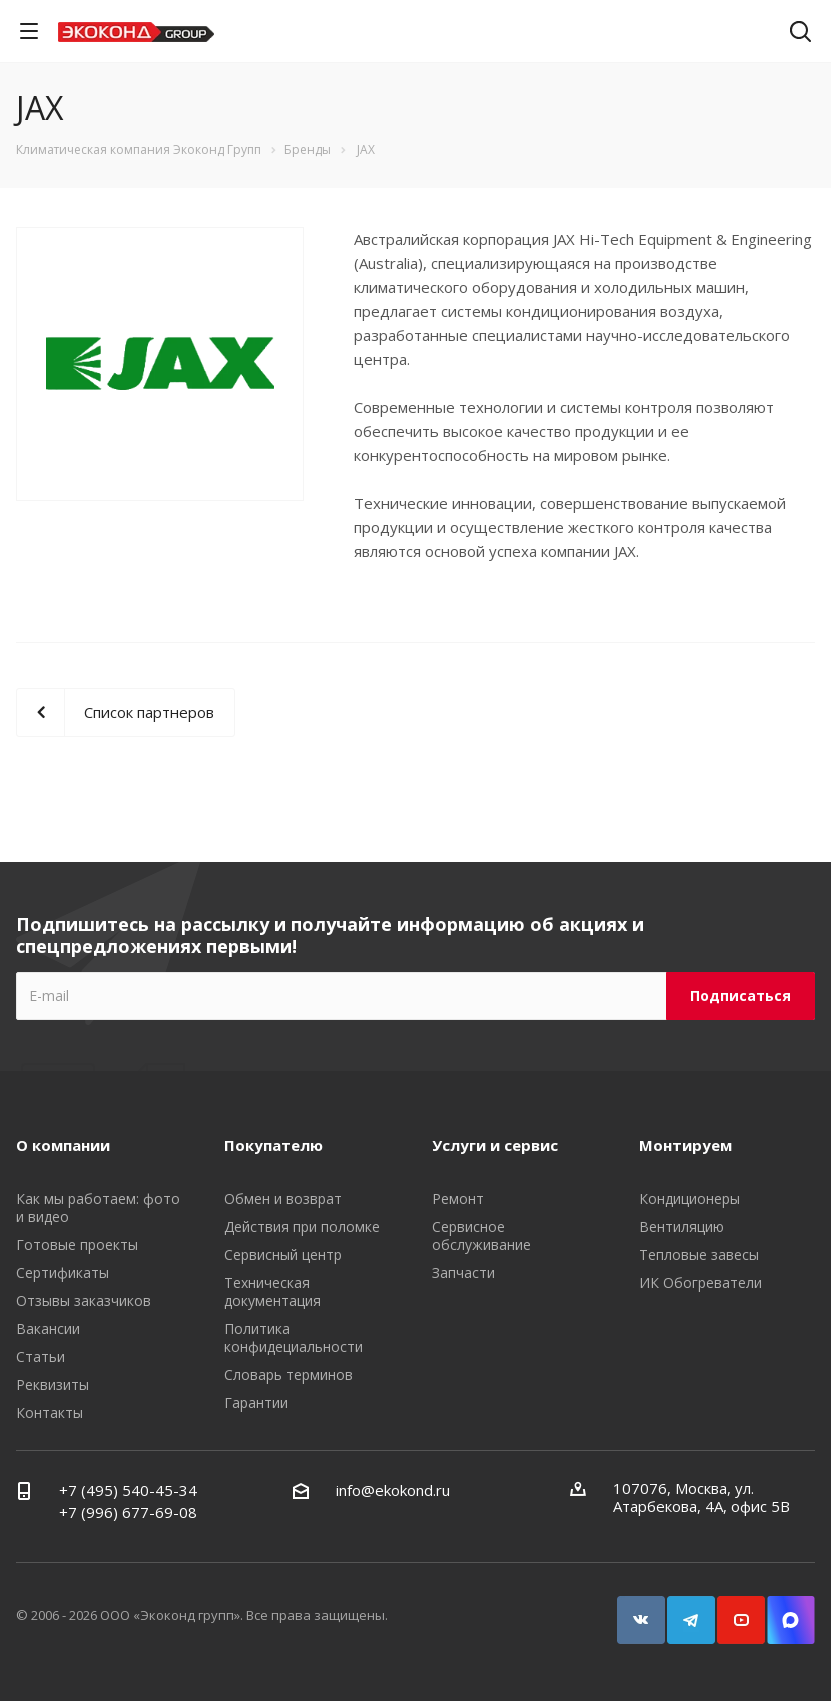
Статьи (40, 1356)
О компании (63, 1145)
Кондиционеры (689, 1198)
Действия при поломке (302, 1226)
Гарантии (256, 1402)
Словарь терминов (288, 1374)
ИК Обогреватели (700, 1282)
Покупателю (273, 1145)
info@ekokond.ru (393, 1490)
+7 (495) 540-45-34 (128, 1490)
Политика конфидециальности (293, 1337)
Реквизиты (52, 1384)
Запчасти (463, 1272)
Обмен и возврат (283, 1198)
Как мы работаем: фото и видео (98, 1207)
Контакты (49, 1412)
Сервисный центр (283, 1254)
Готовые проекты (77, 1244)
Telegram (700, 1610)
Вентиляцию (681, 1226)
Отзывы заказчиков (83, 1300)
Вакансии (48, 1328)
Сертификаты (62, 1272)
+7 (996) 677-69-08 (128, 1512)
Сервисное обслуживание (481, 1235)
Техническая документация (272, 1291)
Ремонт (458, 1198)
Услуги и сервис (495, 1145)
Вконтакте (650, 1610)
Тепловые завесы (699, 1254)
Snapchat (800, 1610)
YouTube (750, 1610)
